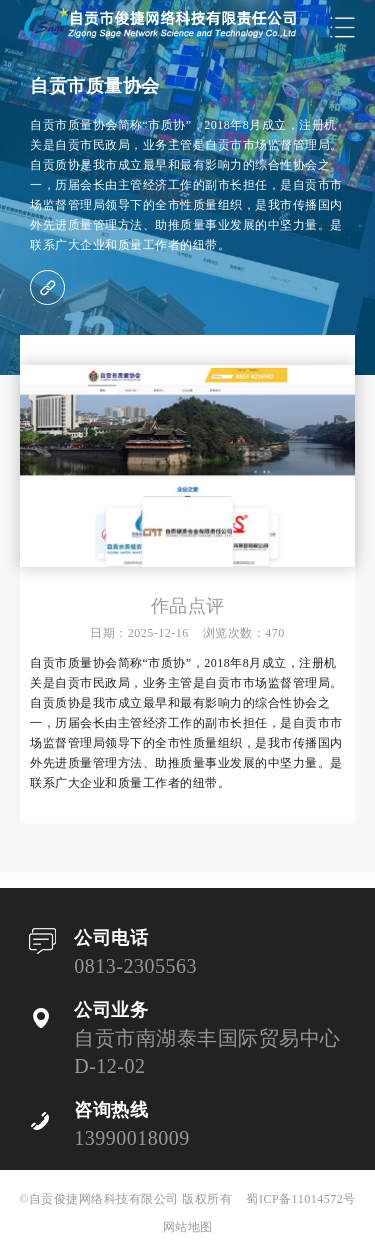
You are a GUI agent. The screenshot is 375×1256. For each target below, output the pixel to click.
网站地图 (188, 1227)
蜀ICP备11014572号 (300, 1199)
